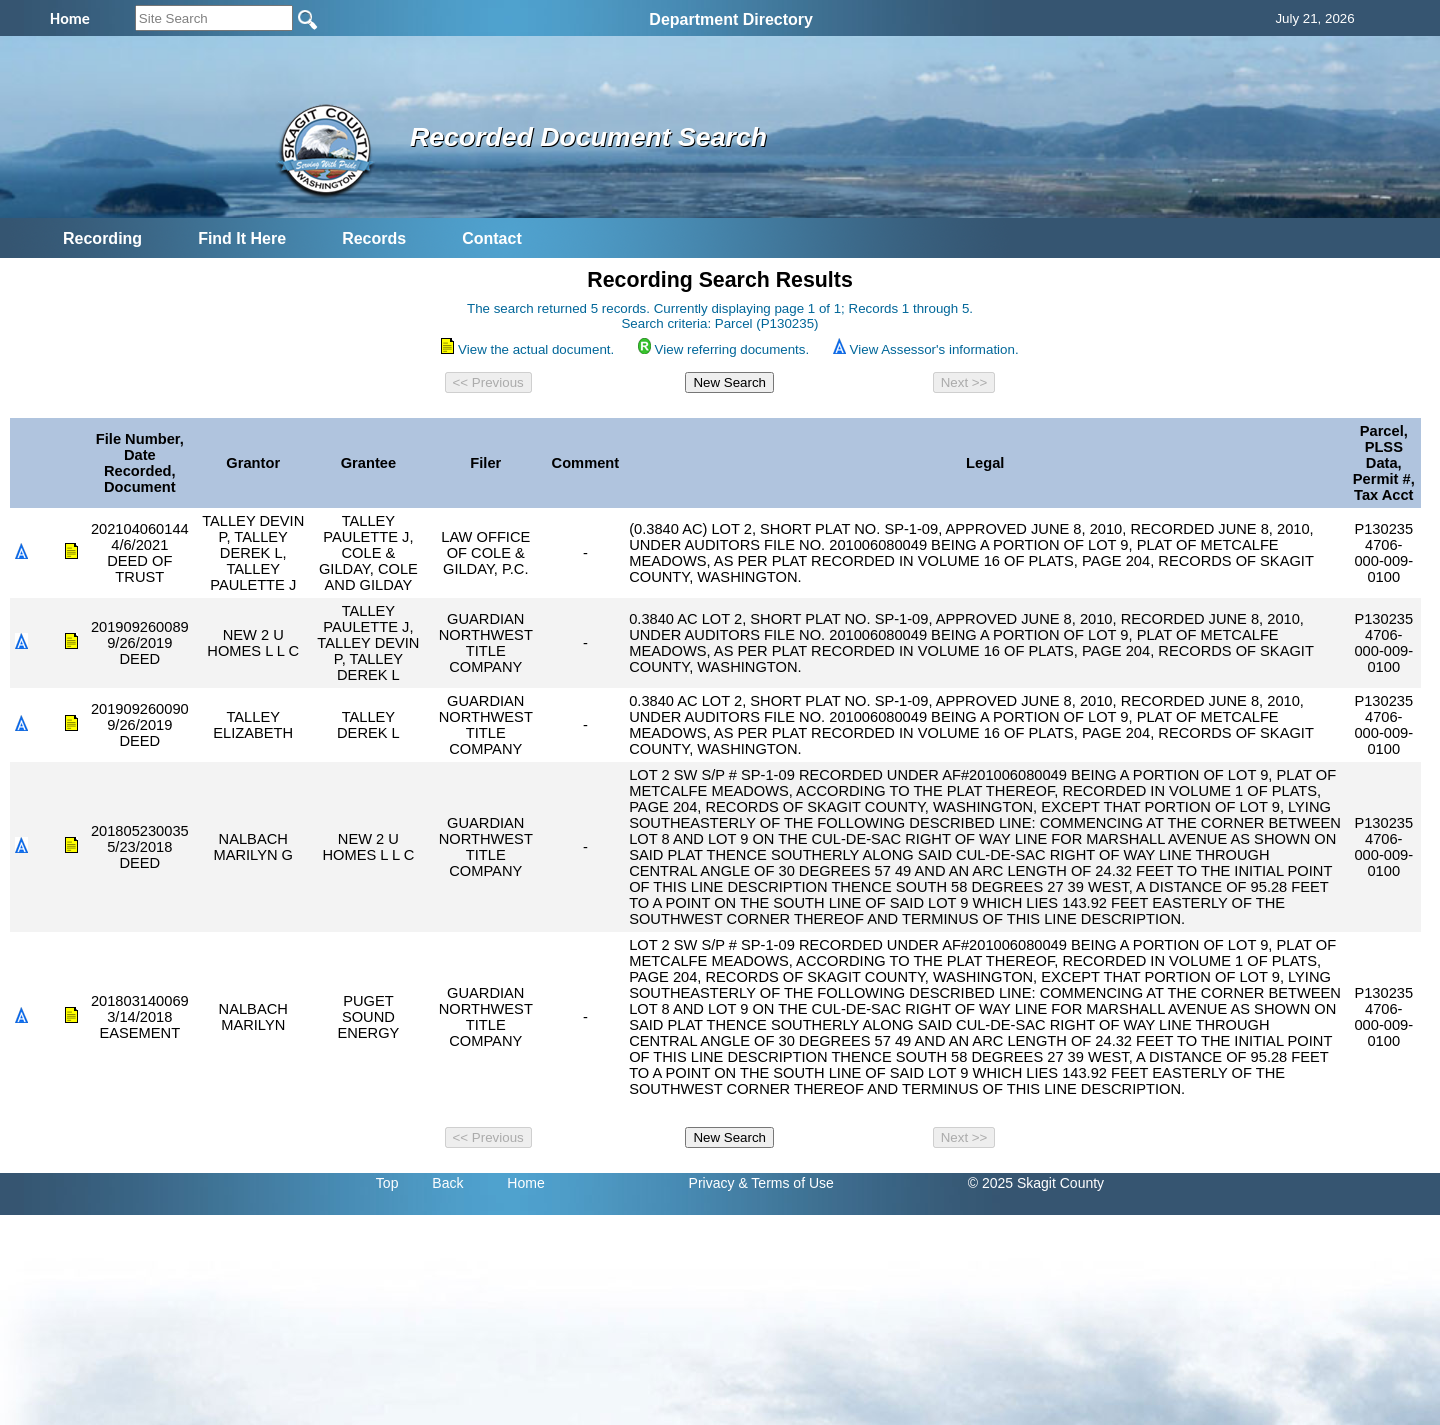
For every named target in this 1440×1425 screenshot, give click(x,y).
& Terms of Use (785, 1183)
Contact (492, 238)
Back (447, 1183)
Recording (102, 238)
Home (525, 1183)
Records (374, 238)
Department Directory (731, 19)
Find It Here (242, 238)
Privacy (712, 1183)
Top (387, 1183)
